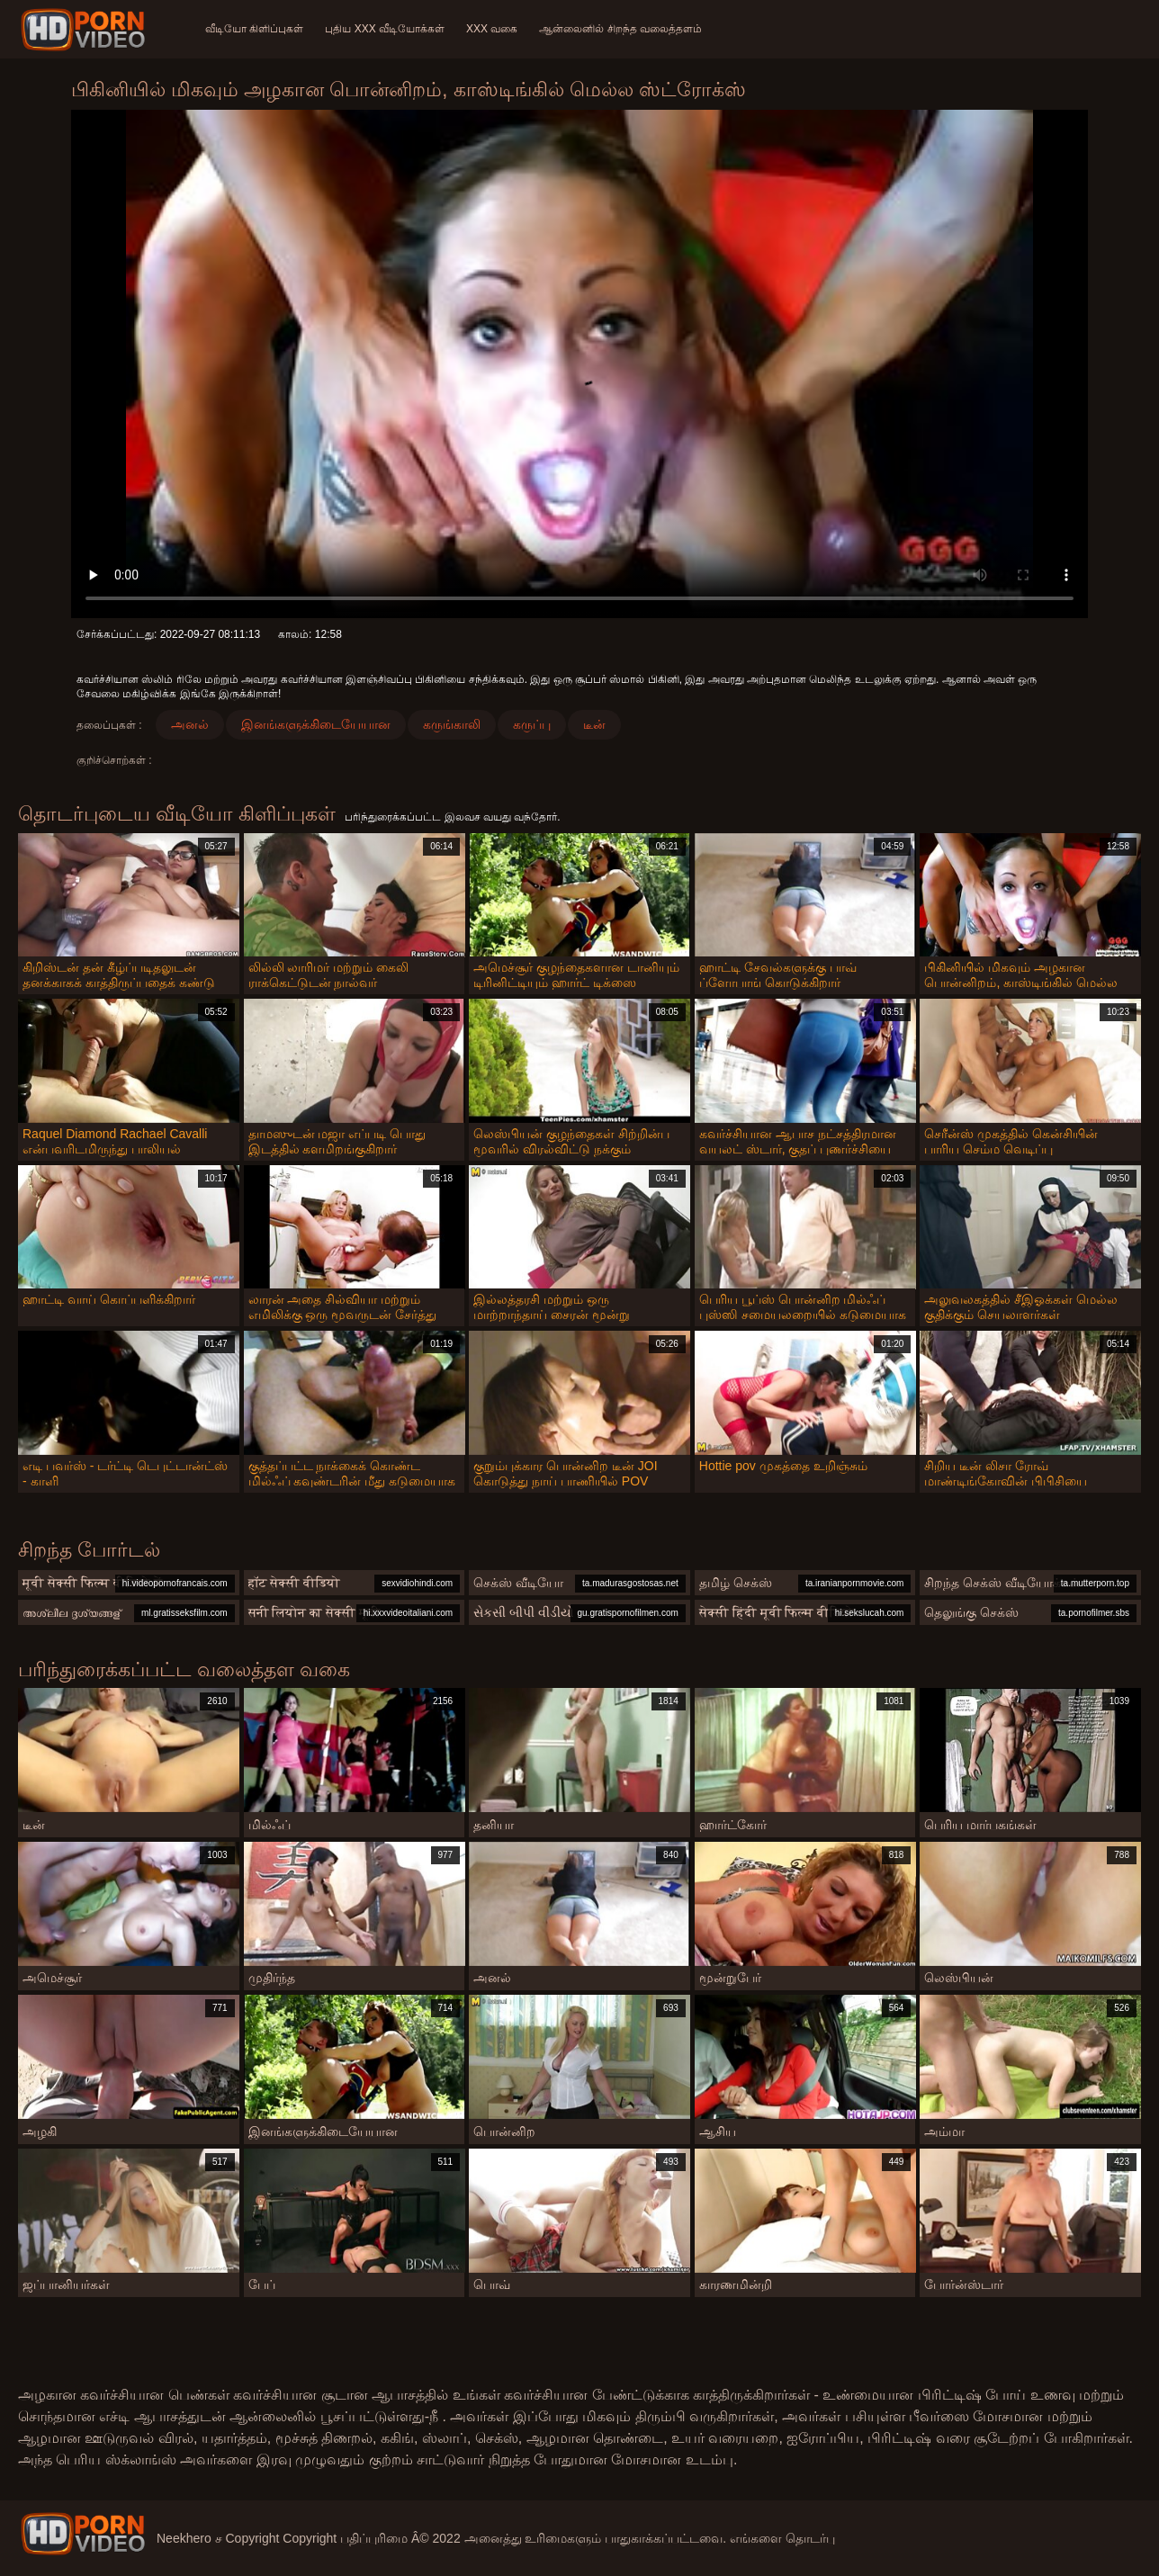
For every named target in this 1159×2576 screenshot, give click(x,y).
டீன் (594, 724)
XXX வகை (491, 28)
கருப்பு (532, 724)
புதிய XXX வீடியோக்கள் (385, 28)
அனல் (190, 724)
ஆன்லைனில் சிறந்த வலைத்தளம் (620, 28)
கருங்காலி (452, 724)
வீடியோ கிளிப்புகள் (254, 28)
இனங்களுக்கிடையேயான (316, 724)
